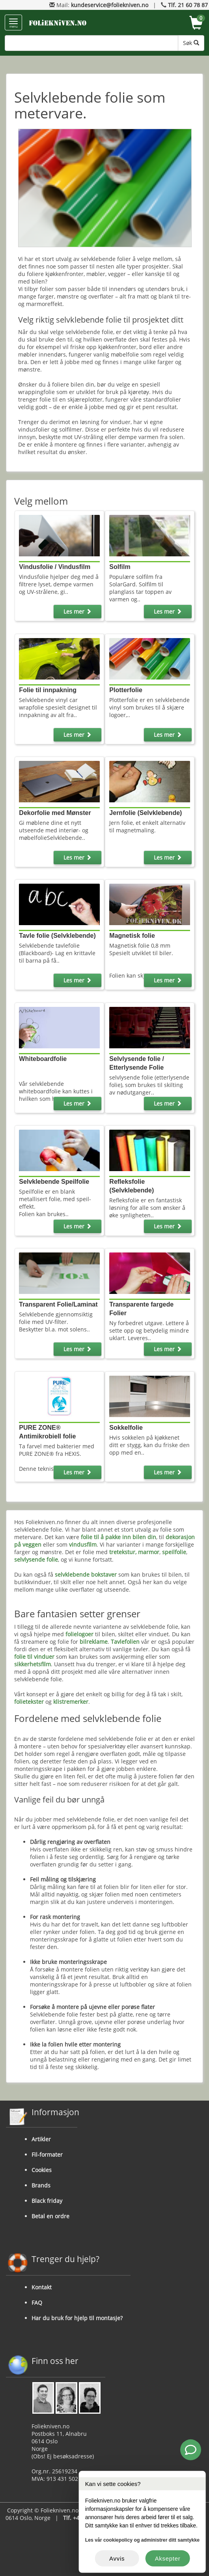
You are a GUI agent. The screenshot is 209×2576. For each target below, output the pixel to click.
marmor (148, 1552)
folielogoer (79, 1634)
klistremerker (70, 1701)
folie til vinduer (34, 1656)
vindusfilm (83, 1544)
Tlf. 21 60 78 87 (188, 5)
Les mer (77, 611)
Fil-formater (47, 2154)
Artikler (41, 2139)
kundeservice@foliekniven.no (109, 5)
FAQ (37, 2302)
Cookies (42, 2170)
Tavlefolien (125, 1641)
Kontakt (42, 2287)
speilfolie (174, 1552)
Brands (41, 2185)
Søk (191, 43)
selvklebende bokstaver (86, 1574)
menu (13, 23)
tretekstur (122, 1552)
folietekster (29, 1701)
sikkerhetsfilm (32, 1664)
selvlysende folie (36, 1559)
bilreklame (94, 1641)
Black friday (47, 2200)
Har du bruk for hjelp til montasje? (77, 2318)
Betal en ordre (50, 2216)
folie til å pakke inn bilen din (118, 1537)
